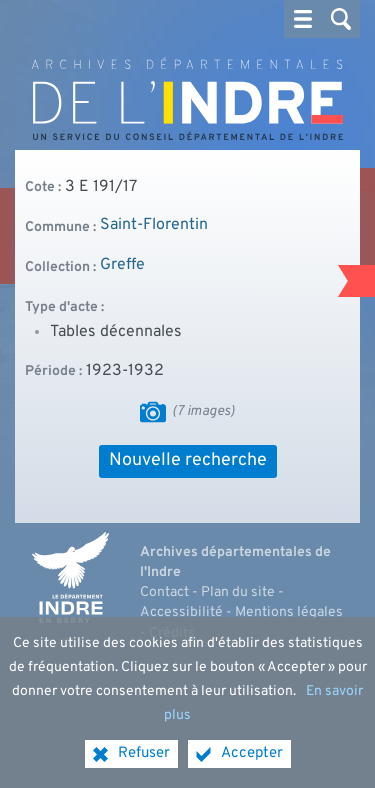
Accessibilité (181, 612)
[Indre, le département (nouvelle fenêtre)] (70, 578)
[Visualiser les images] (153, 412)
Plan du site (238, 592)
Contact (164, 592)
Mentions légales (289, 612)
